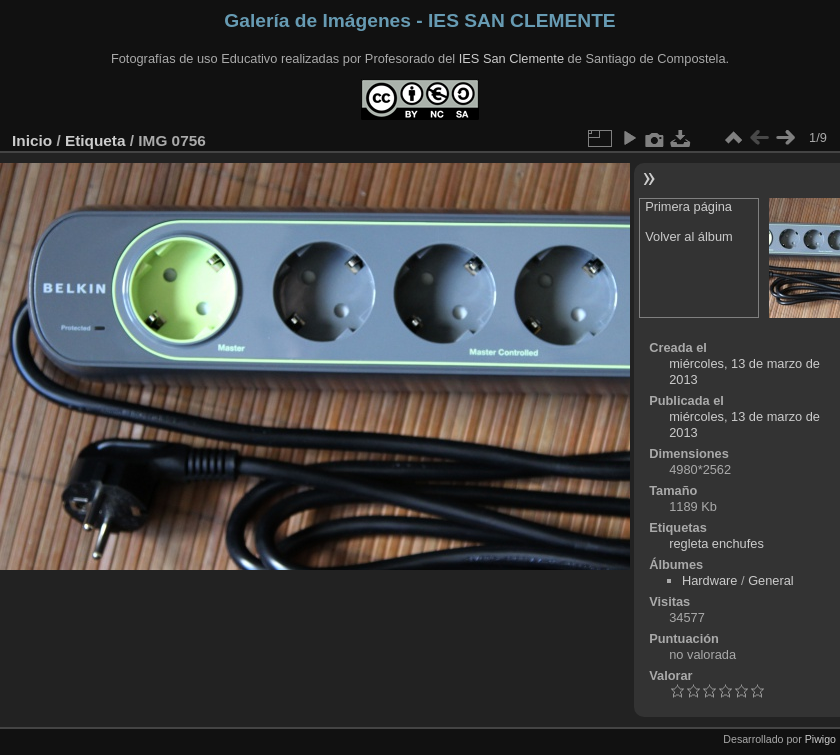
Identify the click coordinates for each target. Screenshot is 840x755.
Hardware (709, 580)
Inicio (32, 140)
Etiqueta (95, 140)
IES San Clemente (511, 58)
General (771, 580)
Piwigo (820, 739)
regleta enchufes (716, 543)
